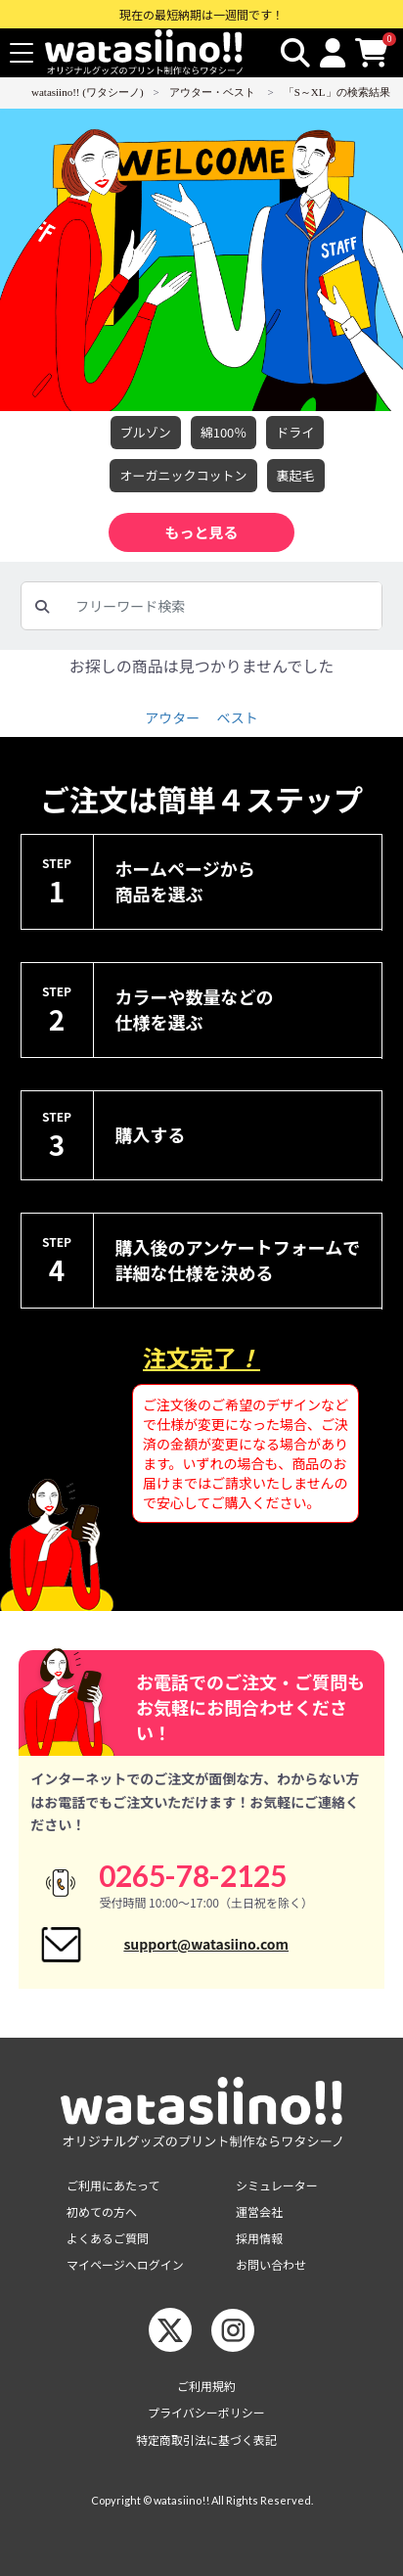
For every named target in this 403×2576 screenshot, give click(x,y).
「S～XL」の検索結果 (337, 92)
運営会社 (259, 2211)
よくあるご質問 (108, 2238)
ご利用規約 (206, 2385)
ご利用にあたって (113, 2185)
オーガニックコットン (182, 476)
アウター (172, 717)
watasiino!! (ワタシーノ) (87, 92)
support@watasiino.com (206, 1944)
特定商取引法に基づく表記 (206, 2439)
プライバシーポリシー (206, 2412)
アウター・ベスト (212, 92)
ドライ (295, 432)
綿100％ (224, 432)
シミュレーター (277, 2185)
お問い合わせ (271, 2264)
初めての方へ (102, 2211)
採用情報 (259, 2238)
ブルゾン (145, 432)
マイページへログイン (125, 2264)
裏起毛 (296, 476)
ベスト (236, 717)
